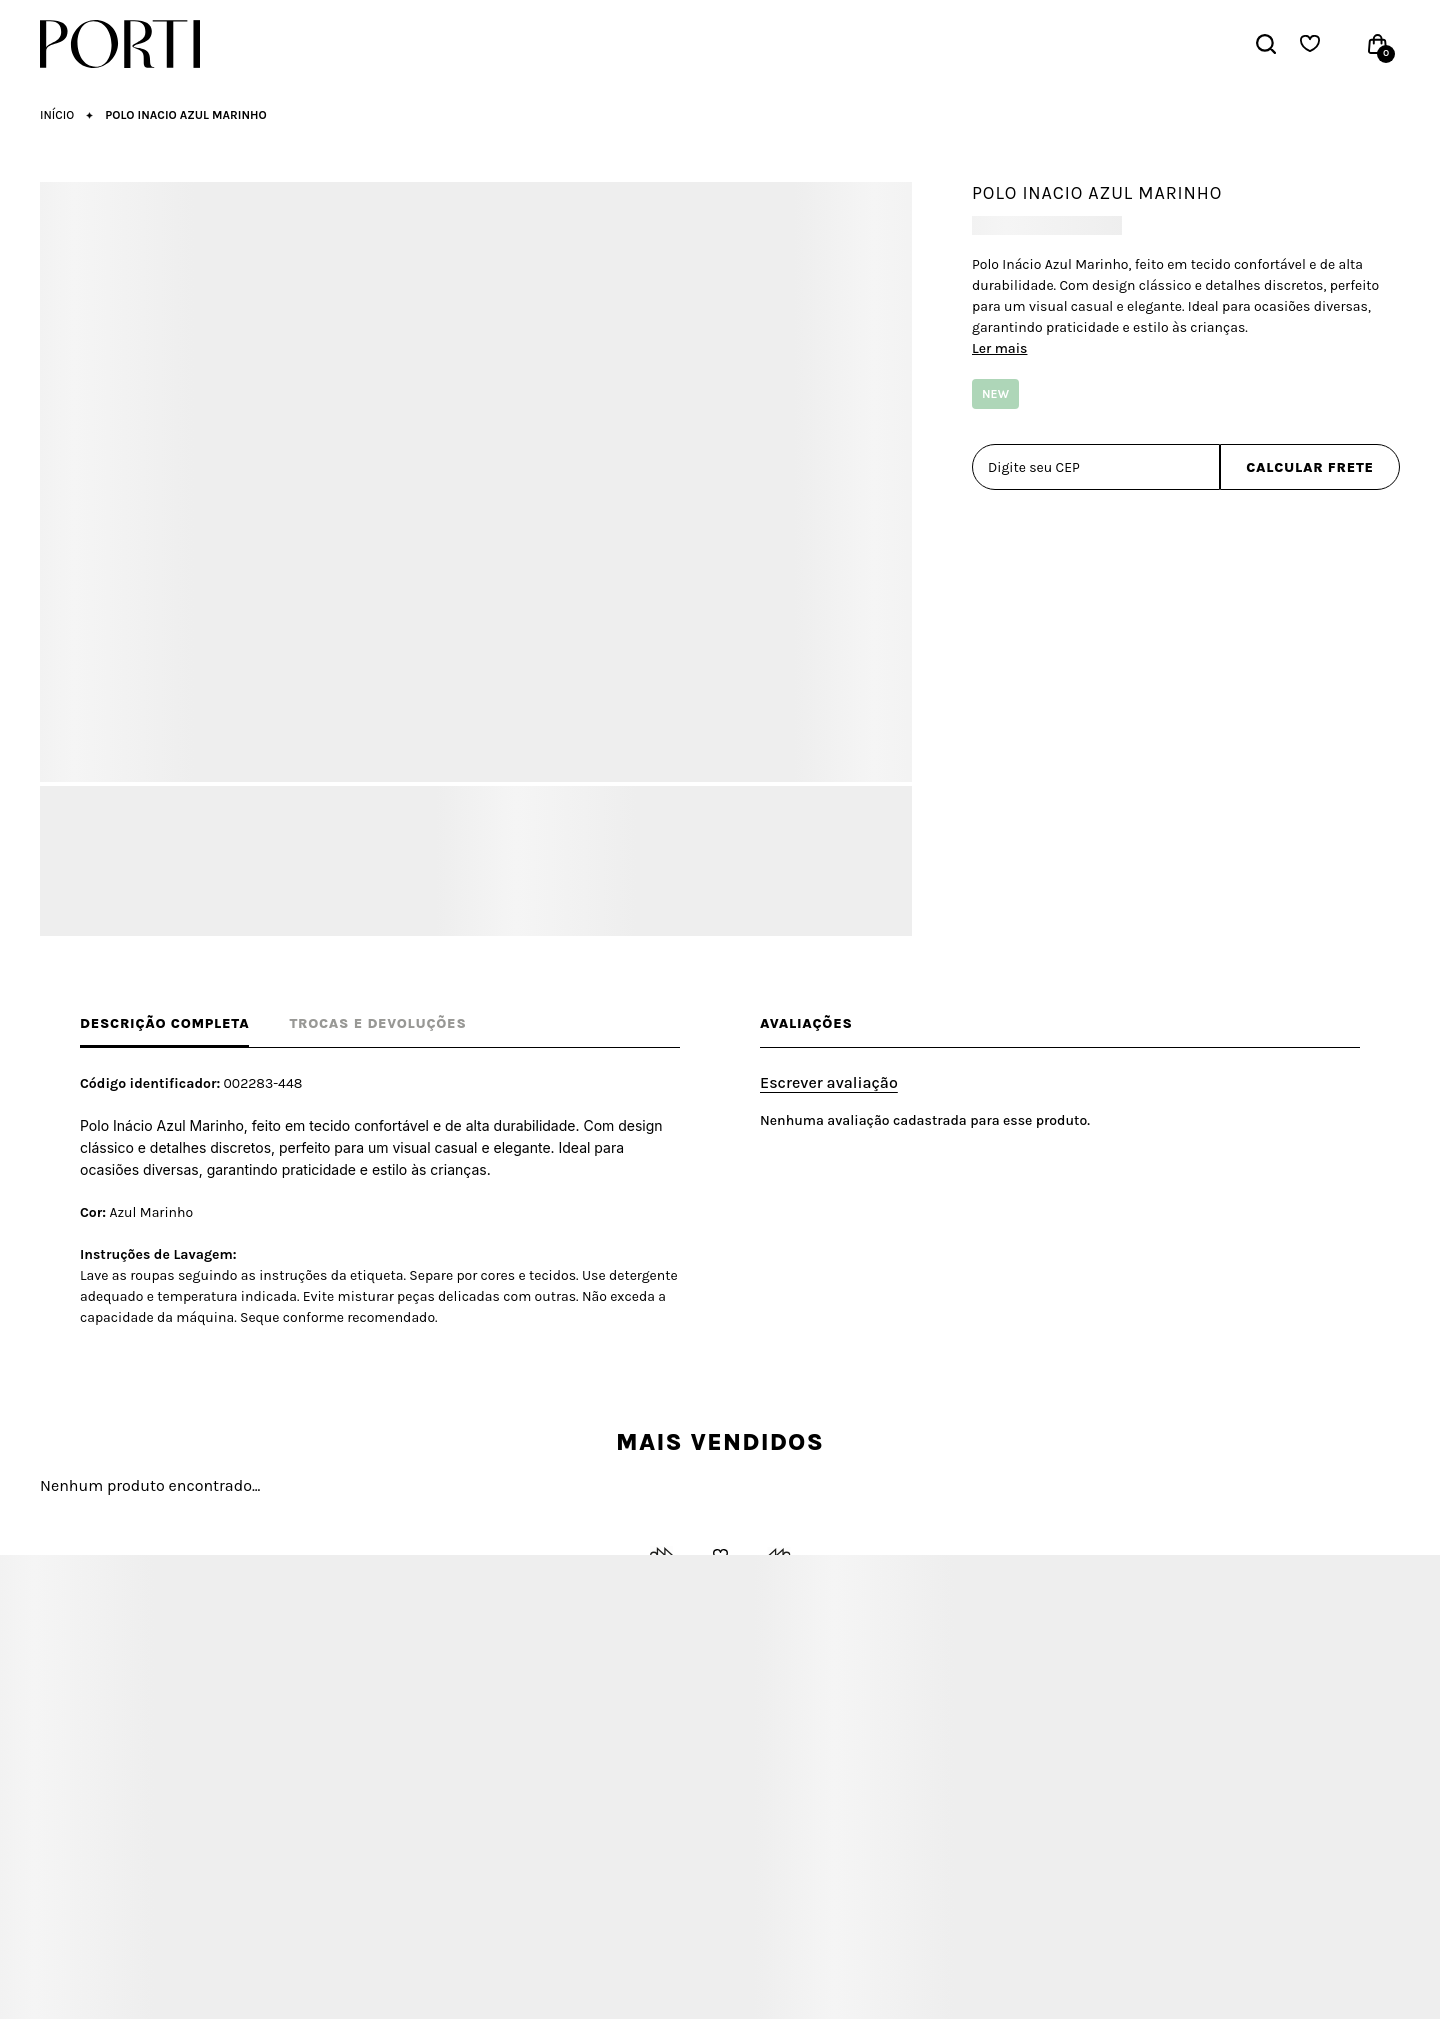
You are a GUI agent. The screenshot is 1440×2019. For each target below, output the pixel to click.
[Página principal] (128, 44)
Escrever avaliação (829, 1082)
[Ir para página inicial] (57, 115)
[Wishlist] (1310, 44)
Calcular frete (1310, 467)
